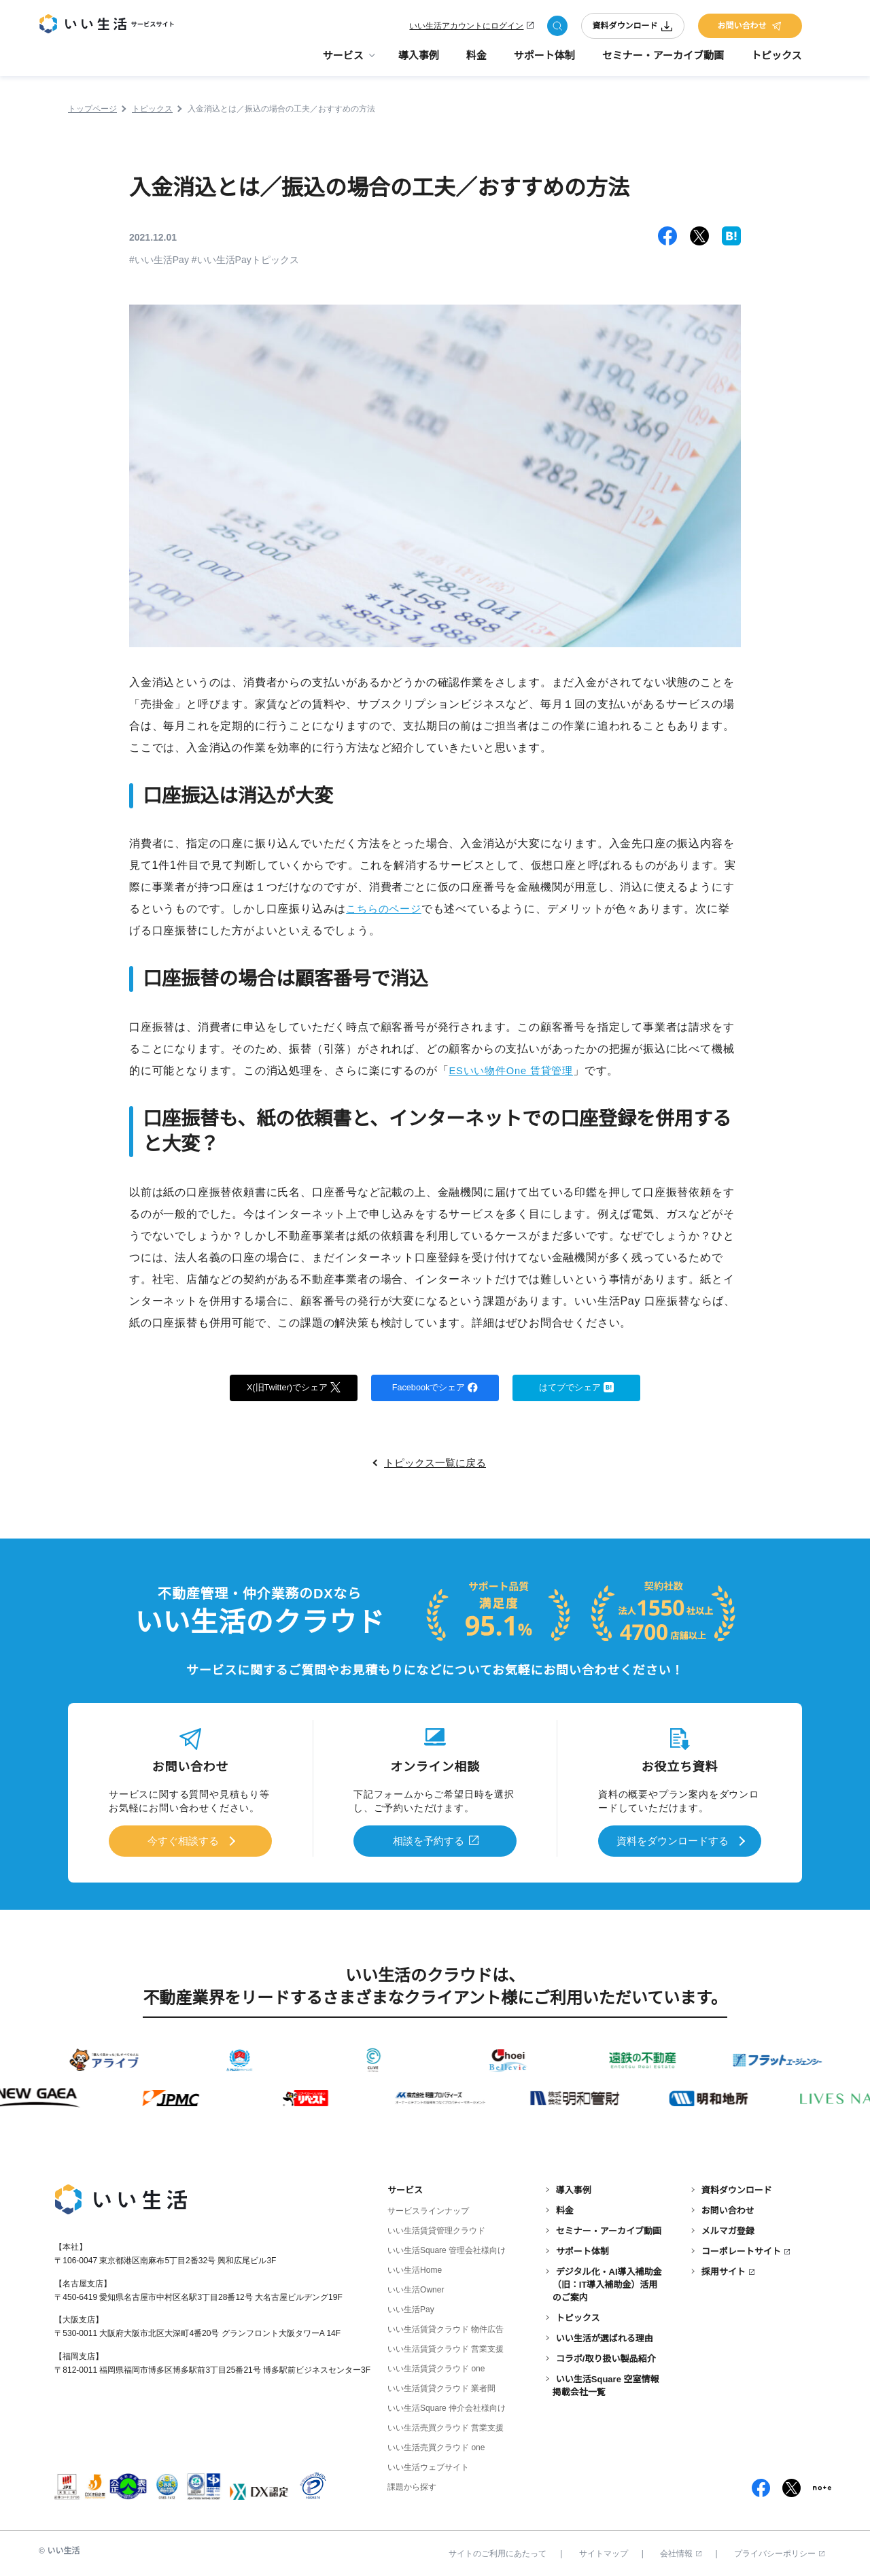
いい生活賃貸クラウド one (436, 2366)
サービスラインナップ (428, 2209)
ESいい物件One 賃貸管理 (515, 1070)
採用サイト (723, 2269)
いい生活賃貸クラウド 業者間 (441, 2386)
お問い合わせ (749, 28)
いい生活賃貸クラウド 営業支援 (445, 2347)
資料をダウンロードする (672, 1841)
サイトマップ (603, 2551)
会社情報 (680, 2551)
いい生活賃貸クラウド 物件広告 (445, 2327)
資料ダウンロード (633, 28)
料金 (476, 61)
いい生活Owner (415, 2287)
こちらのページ (386, 908)
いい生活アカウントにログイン (466, 28)
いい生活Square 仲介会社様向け (446, 2406)
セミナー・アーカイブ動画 (663, 61)
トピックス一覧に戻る (435, 1465)
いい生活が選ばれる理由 (604, 2336)
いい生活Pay (410, 2307)
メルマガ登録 (727, 2229)
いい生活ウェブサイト (428, 2465)
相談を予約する (429, 1841)
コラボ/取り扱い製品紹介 (606, 2356)
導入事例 (418, 61)
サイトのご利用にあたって (497, 2551)
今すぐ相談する (183, 1841)
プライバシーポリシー (779, 2551)
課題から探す (411, 2485)
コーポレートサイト (741, 2249)
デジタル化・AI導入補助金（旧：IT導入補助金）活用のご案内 (607, 2282)
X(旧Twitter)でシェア (294, 1387)
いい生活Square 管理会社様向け (446, 2248)
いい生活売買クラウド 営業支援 (445, 2426)
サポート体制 (544, 61)
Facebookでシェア (435, 1387)
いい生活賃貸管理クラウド (436, 2228)
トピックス (776, 61)
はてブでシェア (576, 1387)
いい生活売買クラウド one (436, 2445)
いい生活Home (414, 2268)
